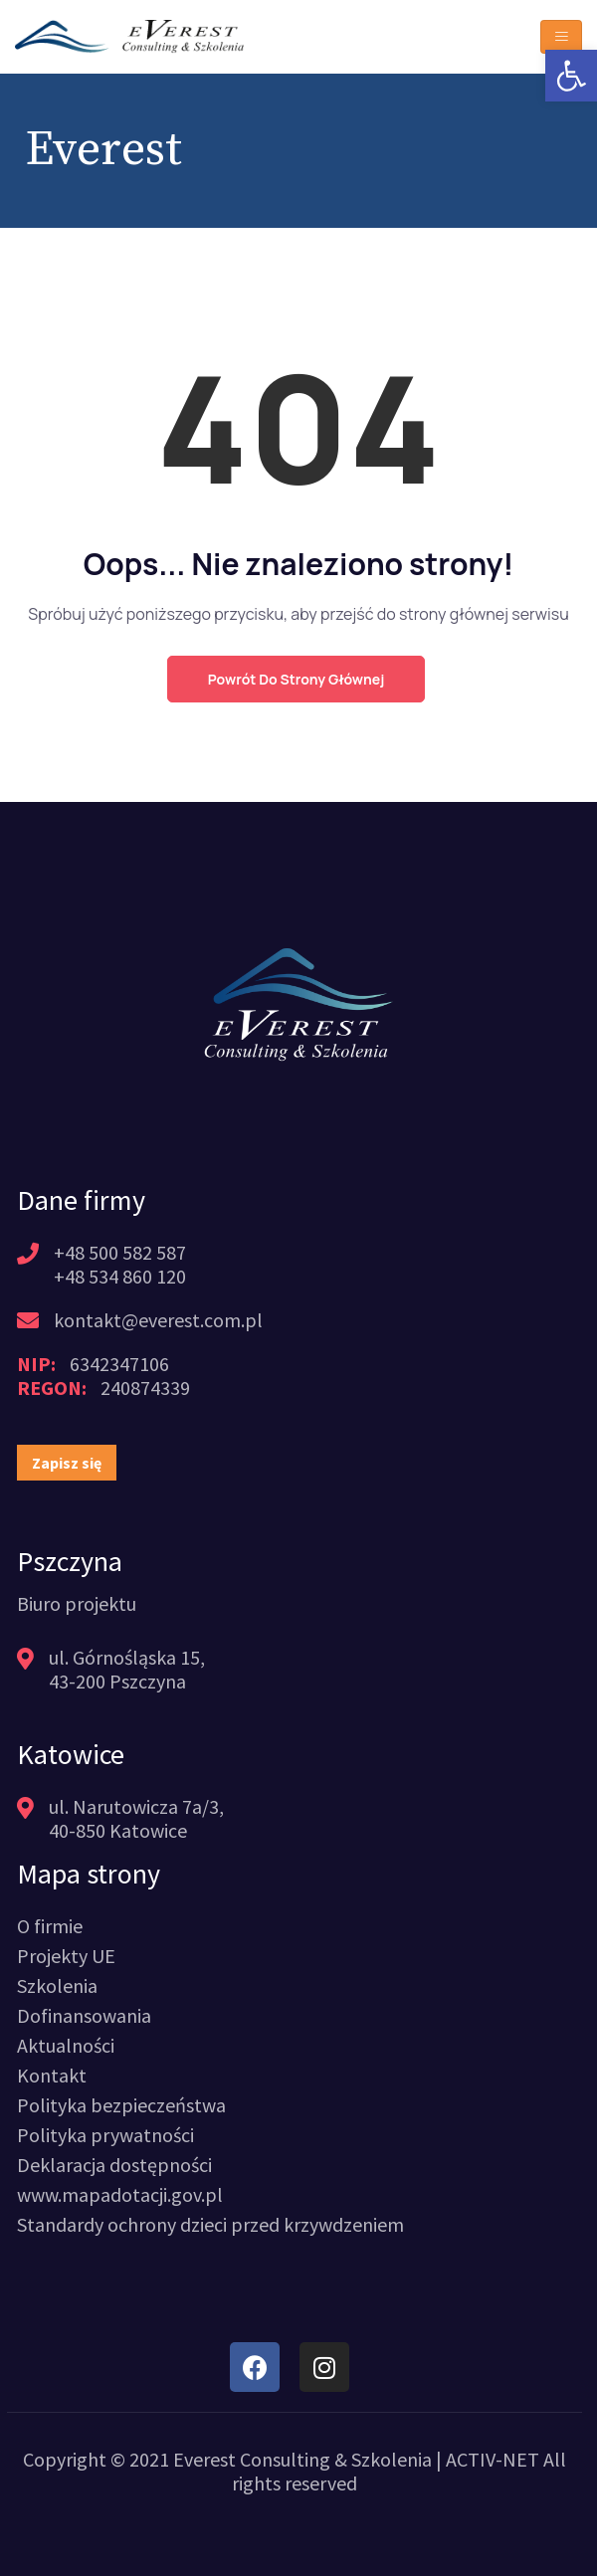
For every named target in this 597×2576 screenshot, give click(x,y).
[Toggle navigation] (561, 37)
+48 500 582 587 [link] (120, 1252)
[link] (571, 75)
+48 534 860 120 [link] (120, 1276)
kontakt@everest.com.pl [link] (158, 1319)
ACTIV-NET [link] (492, 2459)
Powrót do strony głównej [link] (296, 679)
